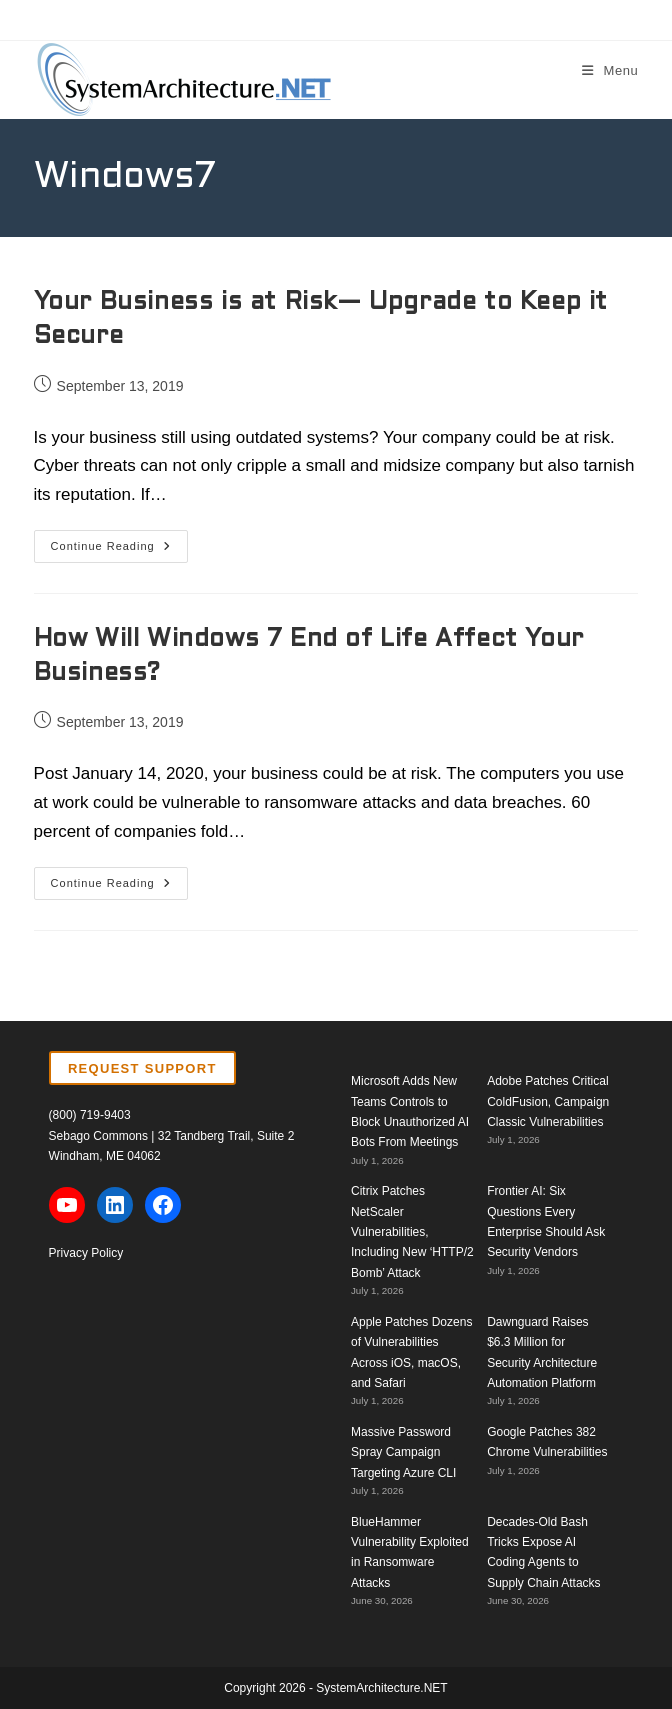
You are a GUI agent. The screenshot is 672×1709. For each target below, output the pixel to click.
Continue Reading (119, 551)
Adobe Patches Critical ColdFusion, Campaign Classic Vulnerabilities (548, 1101)
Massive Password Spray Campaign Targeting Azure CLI (403, 1452)
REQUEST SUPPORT (142, 1068)
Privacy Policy (86, 1253)
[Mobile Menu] (610, 70)
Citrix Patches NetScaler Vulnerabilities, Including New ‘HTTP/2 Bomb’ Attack (412, 1232)
